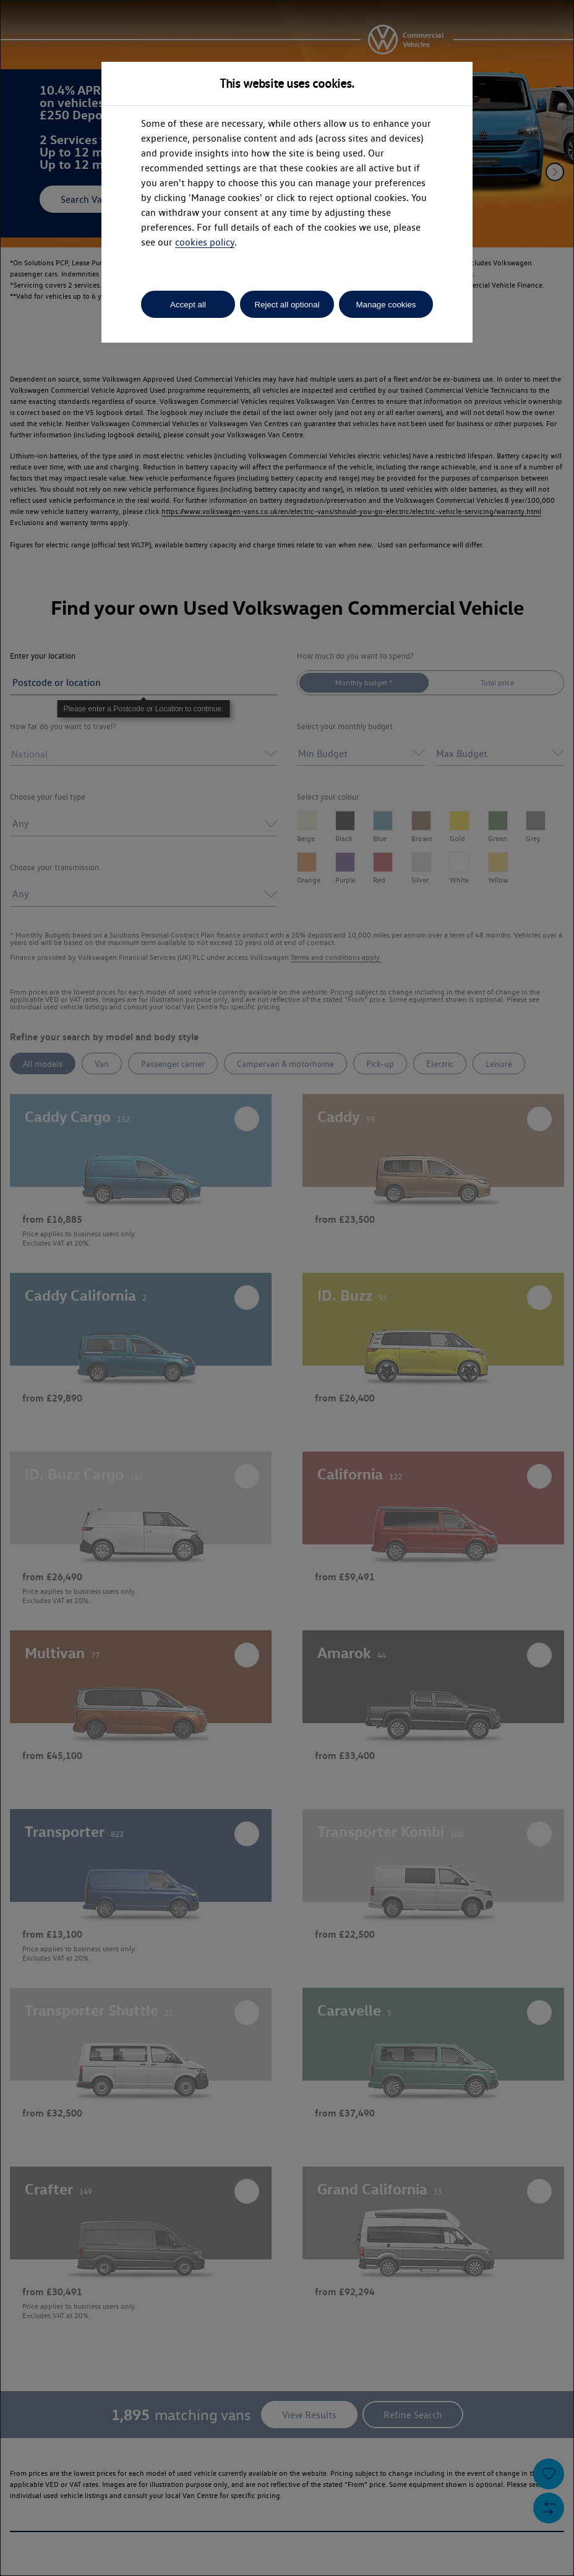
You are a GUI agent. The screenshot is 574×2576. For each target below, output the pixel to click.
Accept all (188, 304)
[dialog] (287, 1288)
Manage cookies (386, 304)
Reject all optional (286, 304)
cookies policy (204, 242)
